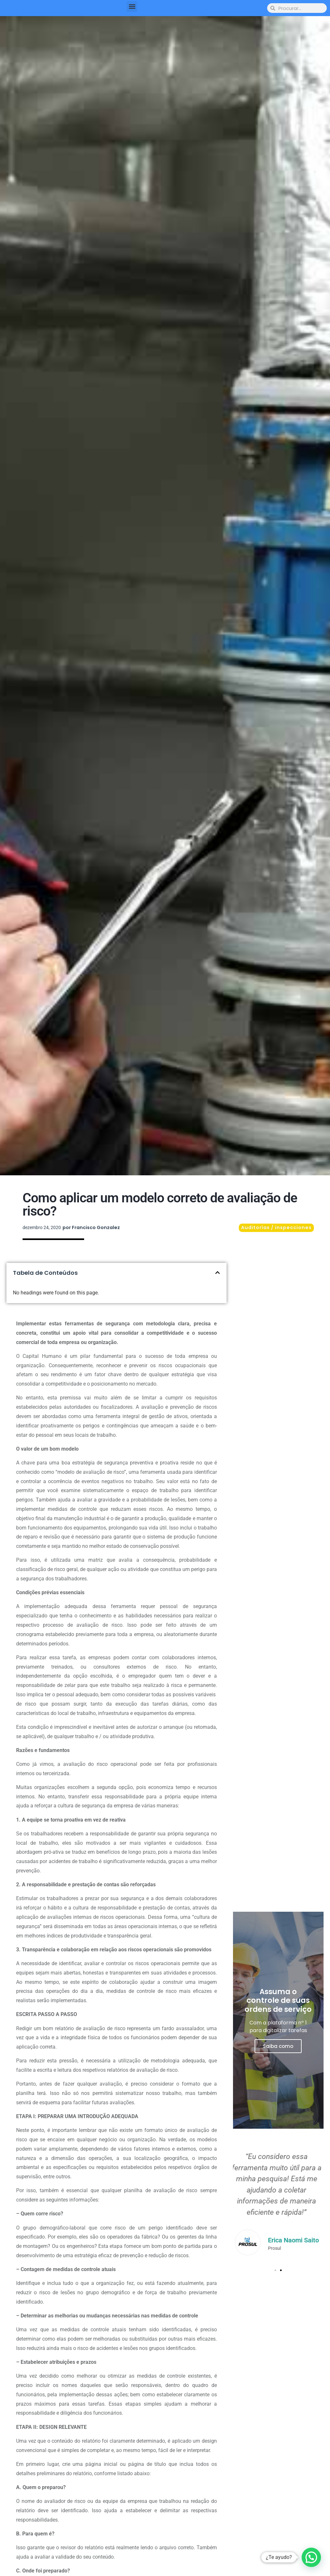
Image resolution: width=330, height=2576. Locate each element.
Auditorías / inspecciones (276, 1227)
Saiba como (278, 2046)
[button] (132, 6)
